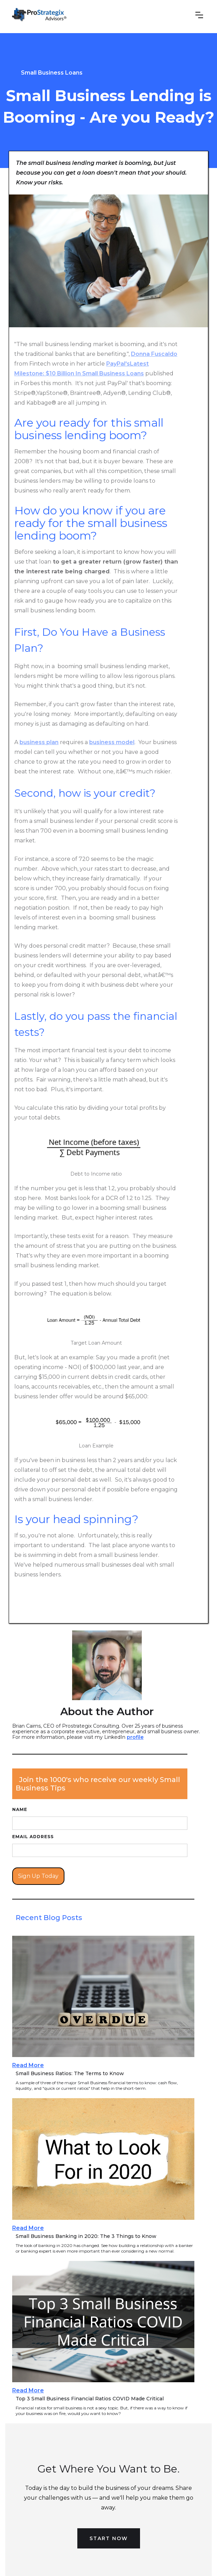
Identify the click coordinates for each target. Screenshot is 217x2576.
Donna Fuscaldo (154, 354)
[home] (40, 16)
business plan (39, 742)
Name (19, 1809)
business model (111, 742)
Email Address (33, 1836)
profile (135, 1737)
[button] (201, 17)
